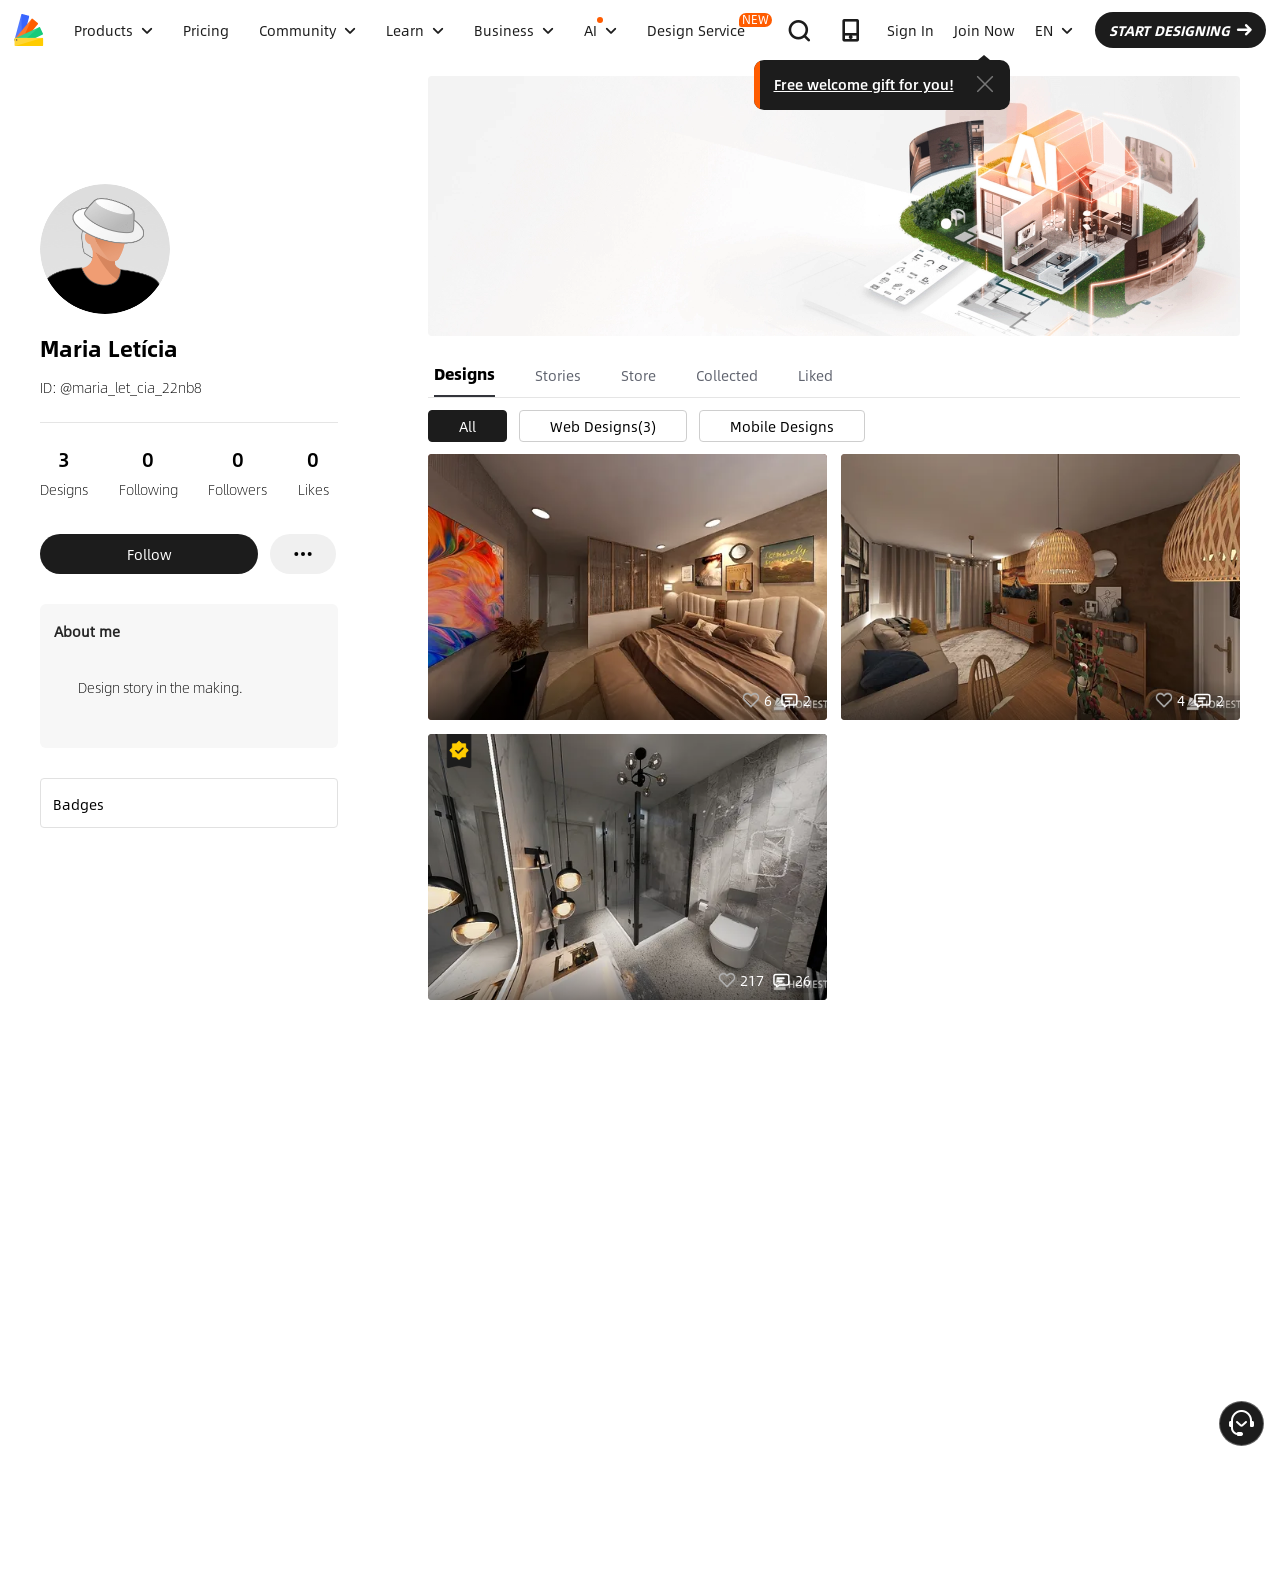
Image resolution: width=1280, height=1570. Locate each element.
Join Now (984, 30)
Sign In (910, 30)
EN (1054, 30)
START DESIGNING (1180, 30)
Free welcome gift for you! (864, 84)
